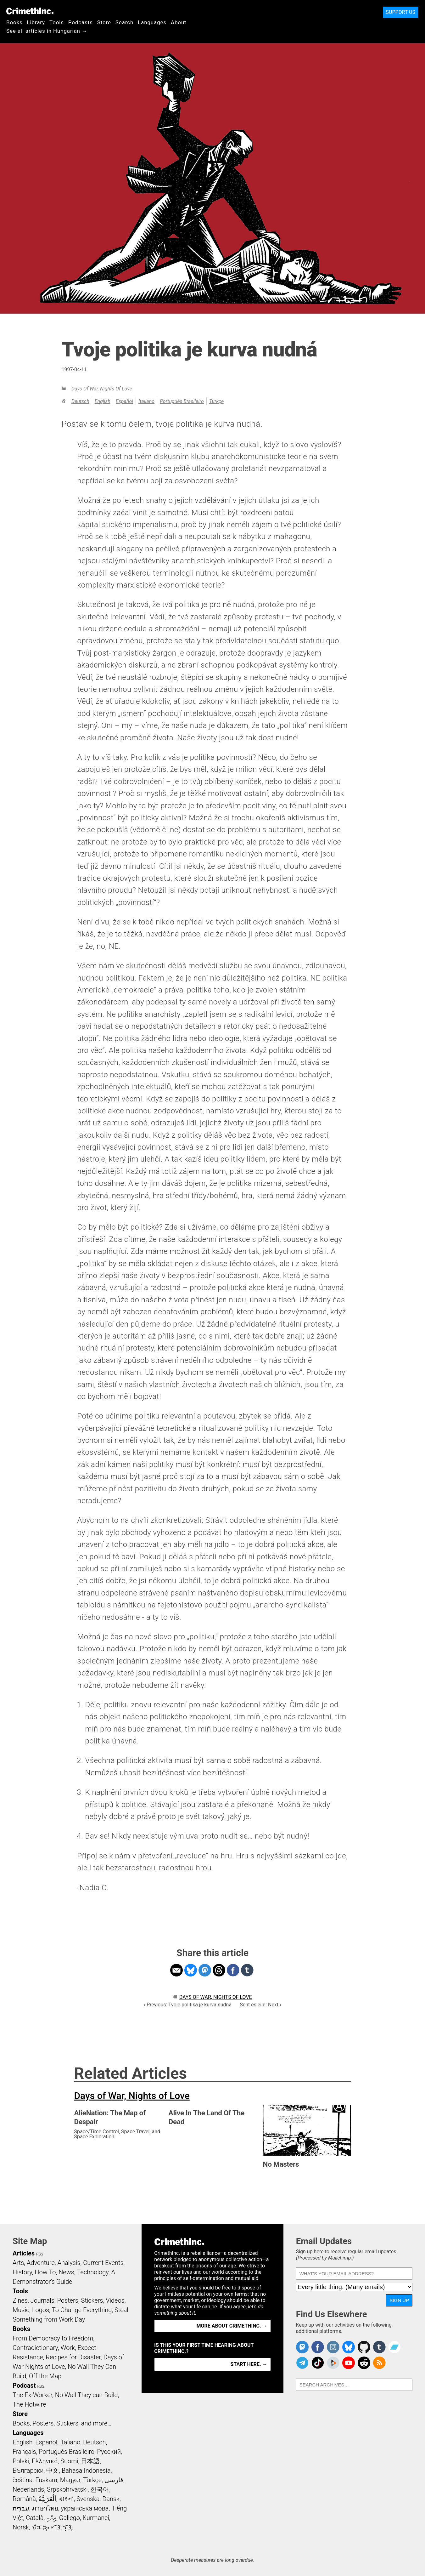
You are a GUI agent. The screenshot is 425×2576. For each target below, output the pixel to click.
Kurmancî (96, 2518)
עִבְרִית (21, 2508)
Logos (40, 2310)
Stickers (92, 2300)
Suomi (69, 2461)
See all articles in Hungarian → (46, 31)
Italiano (146, 401)
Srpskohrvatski (67, 2489)
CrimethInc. (29, 11)
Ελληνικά (45, 2461)
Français (24, 2451)
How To (45, 2272)
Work (68, 2347)
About (179, 22)
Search (124, 22)
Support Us (400, 12)
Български (28, 2470)
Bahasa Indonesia (86, 2470)
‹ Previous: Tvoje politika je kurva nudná (188, 2005)
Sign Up (399, 2300)
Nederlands (28, 2489)
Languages (152, 22)
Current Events (103, 2262)
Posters (67, 2300)
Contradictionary (35, 2347)
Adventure (41, 2262)
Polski (21, 2461)
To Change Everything (82, 2310)
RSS (39, 2254)
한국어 (99, 2489)
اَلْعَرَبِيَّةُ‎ (47, 2499)
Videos (115, 2300)
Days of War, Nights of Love (101, 389)
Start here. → (249, 2364)
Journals (42, 2300)
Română (24, 2499)
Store (104, 22)
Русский (109, 2451)
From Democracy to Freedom (53, 2338)
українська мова (85, 2508)
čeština (22, 2480)
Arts (18, 2262)
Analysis (68, 2262)
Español (124, 401)
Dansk (111, 2499)
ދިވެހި (51, 2518)
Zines (20, 2300)
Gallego (69, 2518)
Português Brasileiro (182, 401)
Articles (24, 2253)
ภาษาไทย (45, 2508)
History (22, 2272)
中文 (52, 2470)
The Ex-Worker (32, 2395)
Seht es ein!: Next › (260, 2005)
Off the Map (45, 2376)
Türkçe (216, 401)
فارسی (113, 2480)
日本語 (90, 2461)
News (66, 2272)
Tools (56, 22)
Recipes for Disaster (73, 2357)
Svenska (87, 2499)
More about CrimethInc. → (232, 2326)
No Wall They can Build (86, 2395)
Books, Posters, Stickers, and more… (62, 2423)
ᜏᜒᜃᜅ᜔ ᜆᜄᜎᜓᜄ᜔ (52, 2527)
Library (36, 22)
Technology (93, 2272)
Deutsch (80, 401)
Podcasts (80, 22)
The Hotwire (29, 2404)
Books (14, 22)
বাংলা (66, 2499)
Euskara (46, 2480)
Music (21, 2310)
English (102, 401)
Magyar (70, 2480)
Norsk (21, 2527)
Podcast (24, 2385)
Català (34, 2518)
